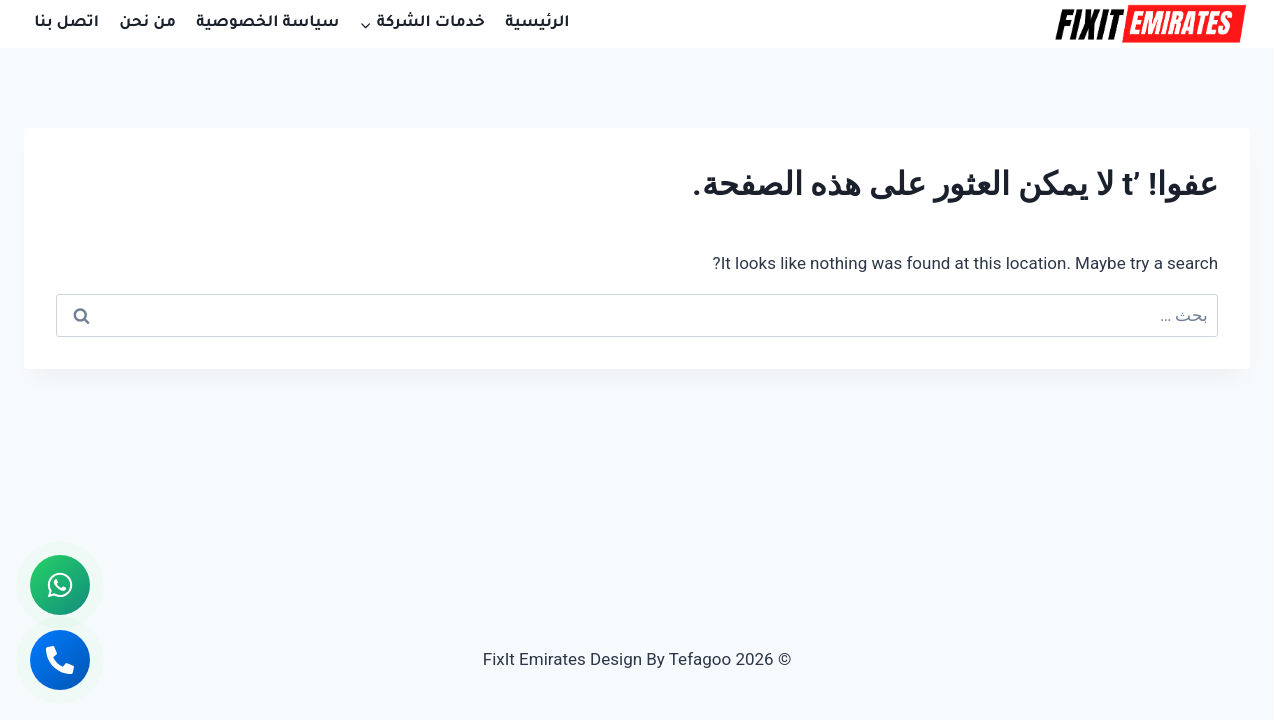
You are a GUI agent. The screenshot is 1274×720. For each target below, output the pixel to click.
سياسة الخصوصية (267, 23)
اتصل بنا (66, 23)
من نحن (147, 23)
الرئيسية (537, 23)
